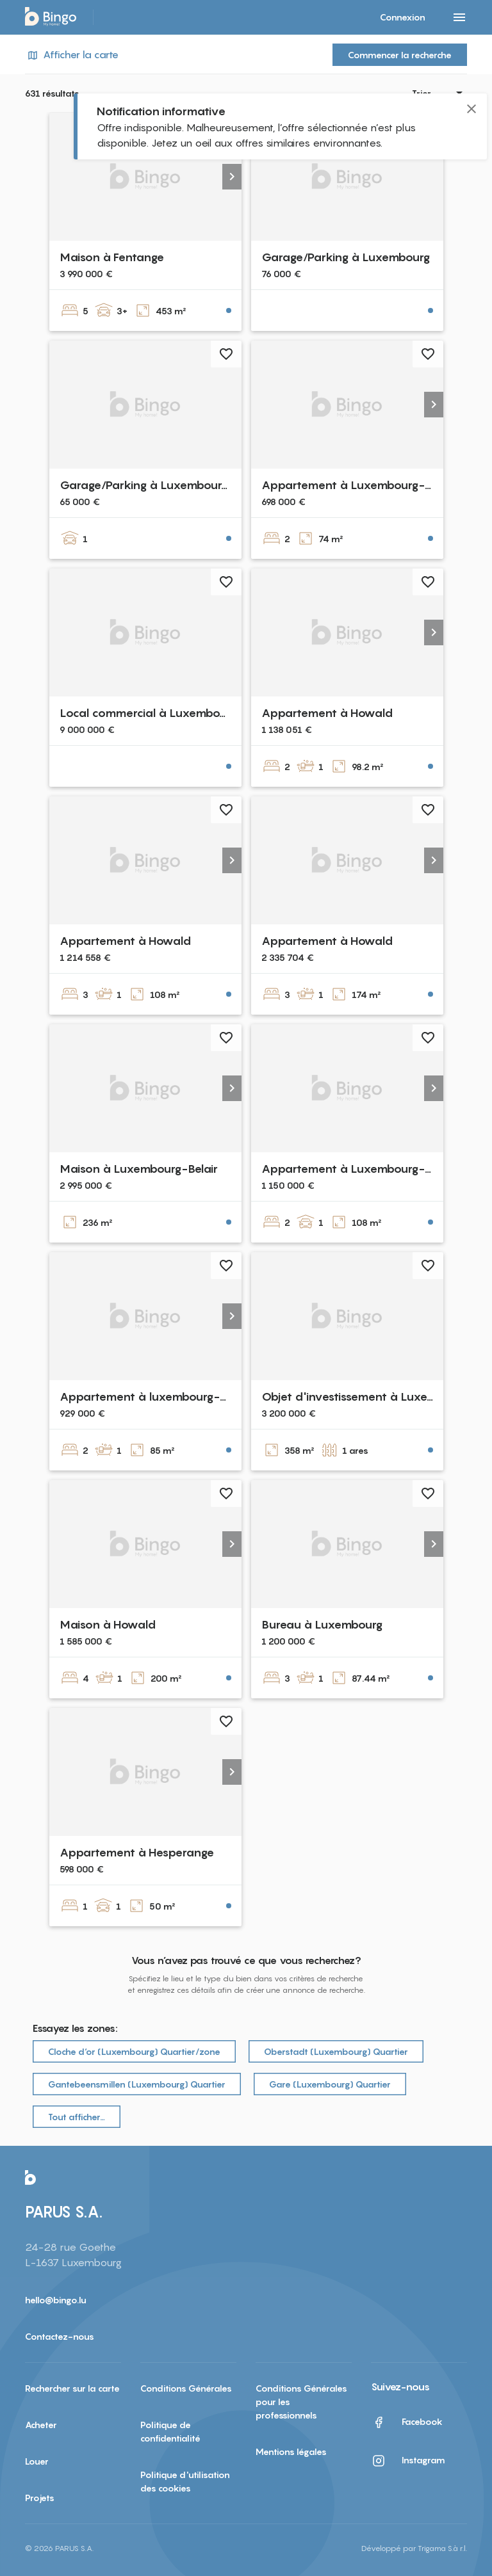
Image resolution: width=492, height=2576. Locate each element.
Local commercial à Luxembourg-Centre (170, 713)
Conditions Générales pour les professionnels (301, 2401)
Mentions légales (291, 2451)
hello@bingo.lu (55, 2299)
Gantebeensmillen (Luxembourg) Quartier (137, 2084)
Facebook (407, 2422)
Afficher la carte (72, 54)
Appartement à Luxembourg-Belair (358, 1168)
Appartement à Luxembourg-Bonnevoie (372, 485)
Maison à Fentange (112, 257)
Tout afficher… (76, 2116)
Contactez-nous (59, 2336)
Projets (39, 2497)
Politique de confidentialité (170, 2431)
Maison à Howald (108, 1624)
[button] (232, 176)
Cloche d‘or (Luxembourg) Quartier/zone (134, 2051)
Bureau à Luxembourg (321, 1624)
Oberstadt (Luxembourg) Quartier (336, 2051)
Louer (37, 2461)
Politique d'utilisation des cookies (185, 2481)
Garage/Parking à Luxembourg (345, 257)
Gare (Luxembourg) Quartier (330, 2084)
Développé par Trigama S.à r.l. (414, 2548)
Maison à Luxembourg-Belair (139, 1168)
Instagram (408, 2460)
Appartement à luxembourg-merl (152, 1396)
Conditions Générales (186, 2388)
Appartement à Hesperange (137, 1852)
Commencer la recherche (400, 54)
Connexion (402, 17)
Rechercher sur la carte (72, 2388)
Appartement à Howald (327, 713)
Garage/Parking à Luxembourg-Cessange (173, 485)
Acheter (41, 2424)
